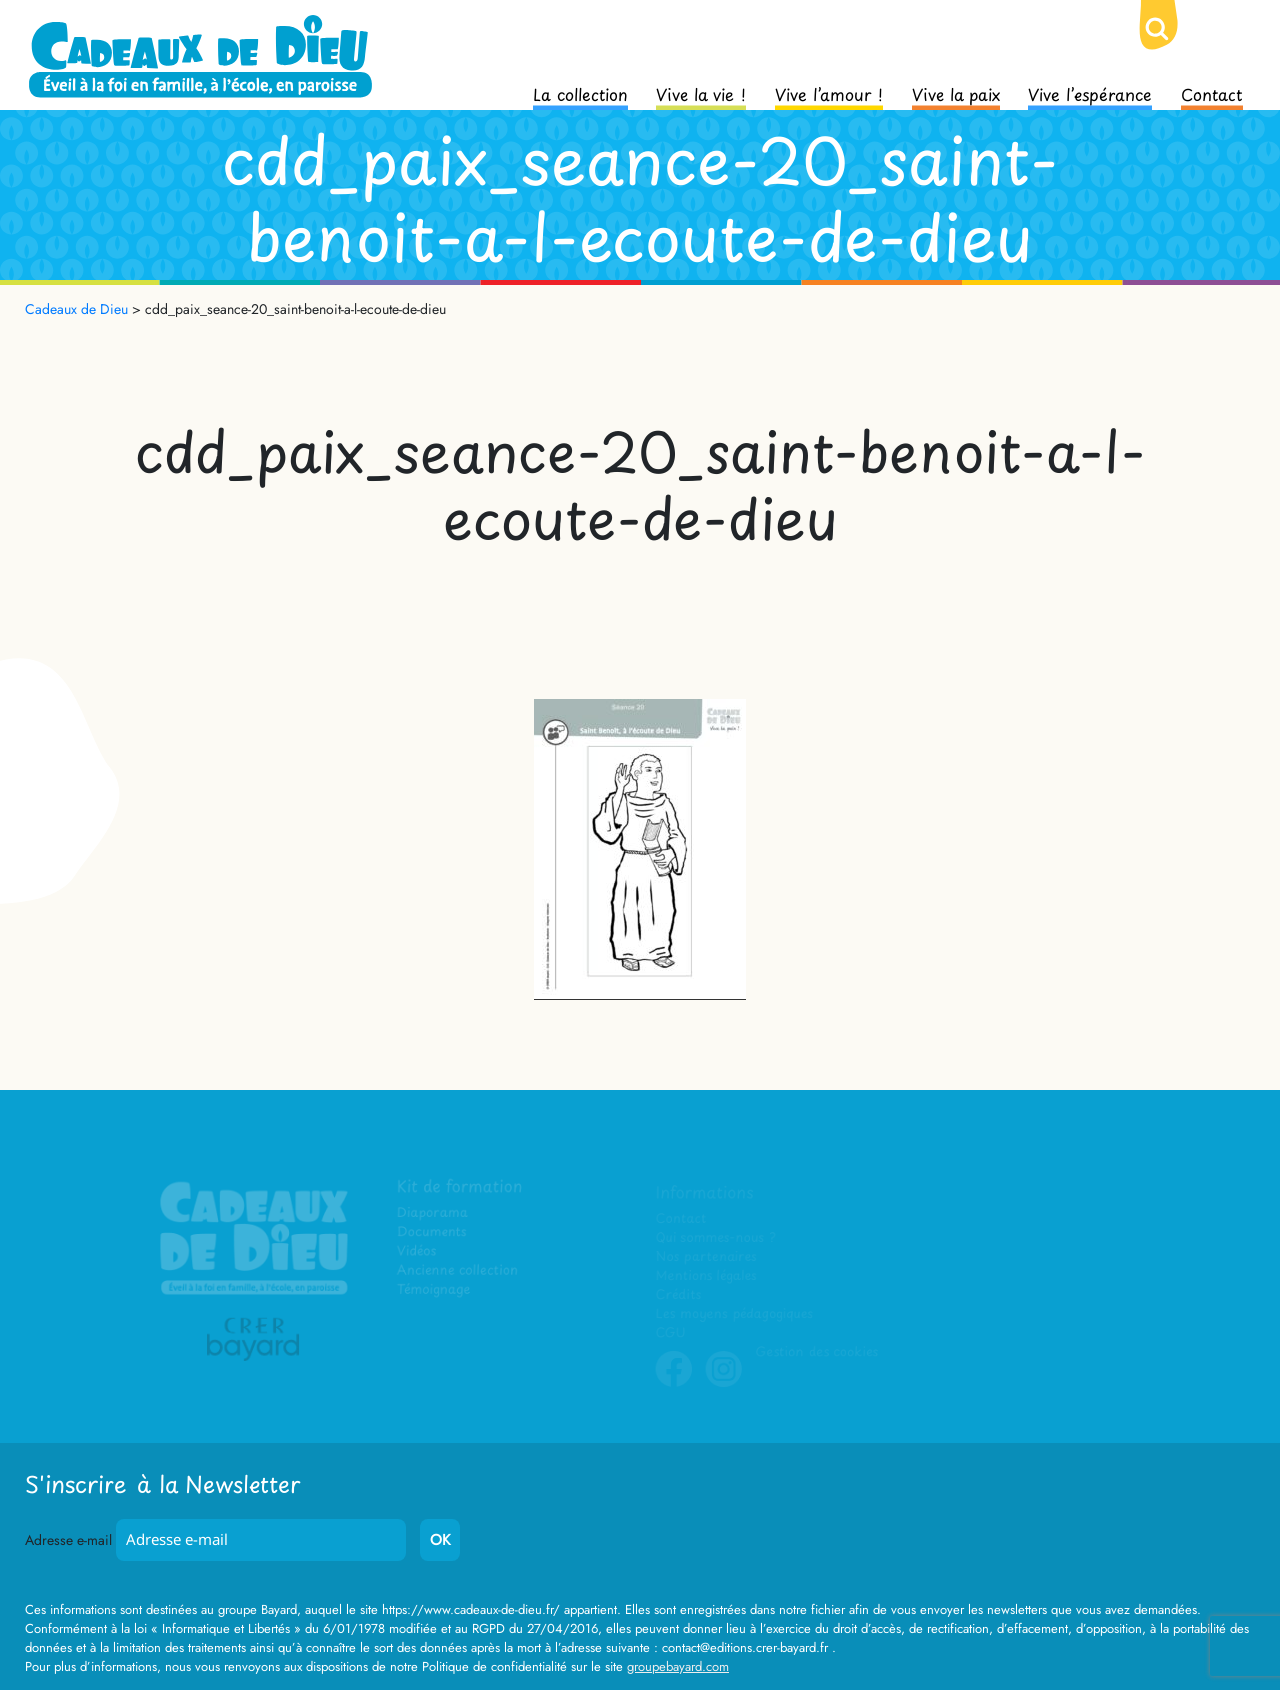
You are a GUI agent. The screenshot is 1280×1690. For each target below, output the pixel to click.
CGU (671, 1332)
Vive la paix (956, 93)
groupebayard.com (678, 1666)
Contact (1212, 93)
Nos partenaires (706, 1256)
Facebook (674, 1383)
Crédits (678, 1294)
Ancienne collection (457, 1270)
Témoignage (433, 1289)
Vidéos (416, 1251)
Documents (431, 1232)
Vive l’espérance (1090, 93)
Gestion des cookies (816, 1351)
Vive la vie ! (701, 93)
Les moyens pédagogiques (734, 1313)
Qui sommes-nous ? (715, 1237)
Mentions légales (706, 1275)
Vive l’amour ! (829, 93)
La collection (580, 93)
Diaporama (432, 1212)
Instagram (724, 1383)
